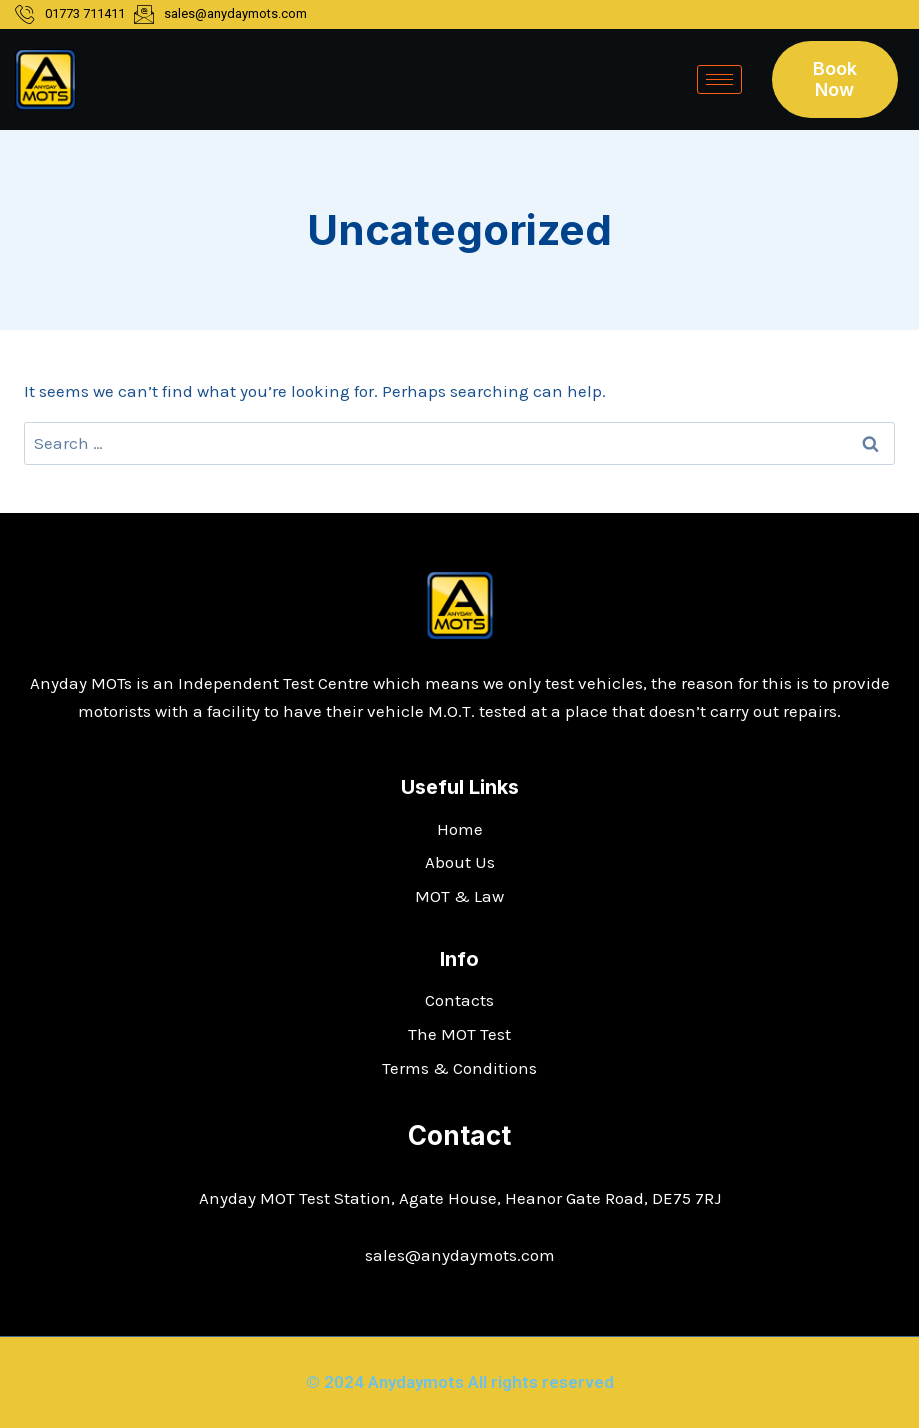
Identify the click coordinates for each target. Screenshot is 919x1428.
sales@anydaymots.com (460, 1255)
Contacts (459, 1000)
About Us (460, 862)
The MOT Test (459, 1034)
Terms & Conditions (459, 1068)
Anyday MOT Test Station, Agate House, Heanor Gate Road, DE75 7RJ (460, 1198)
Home (460, 829)
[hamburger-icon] (719, 79)
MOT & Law (459, 896)
